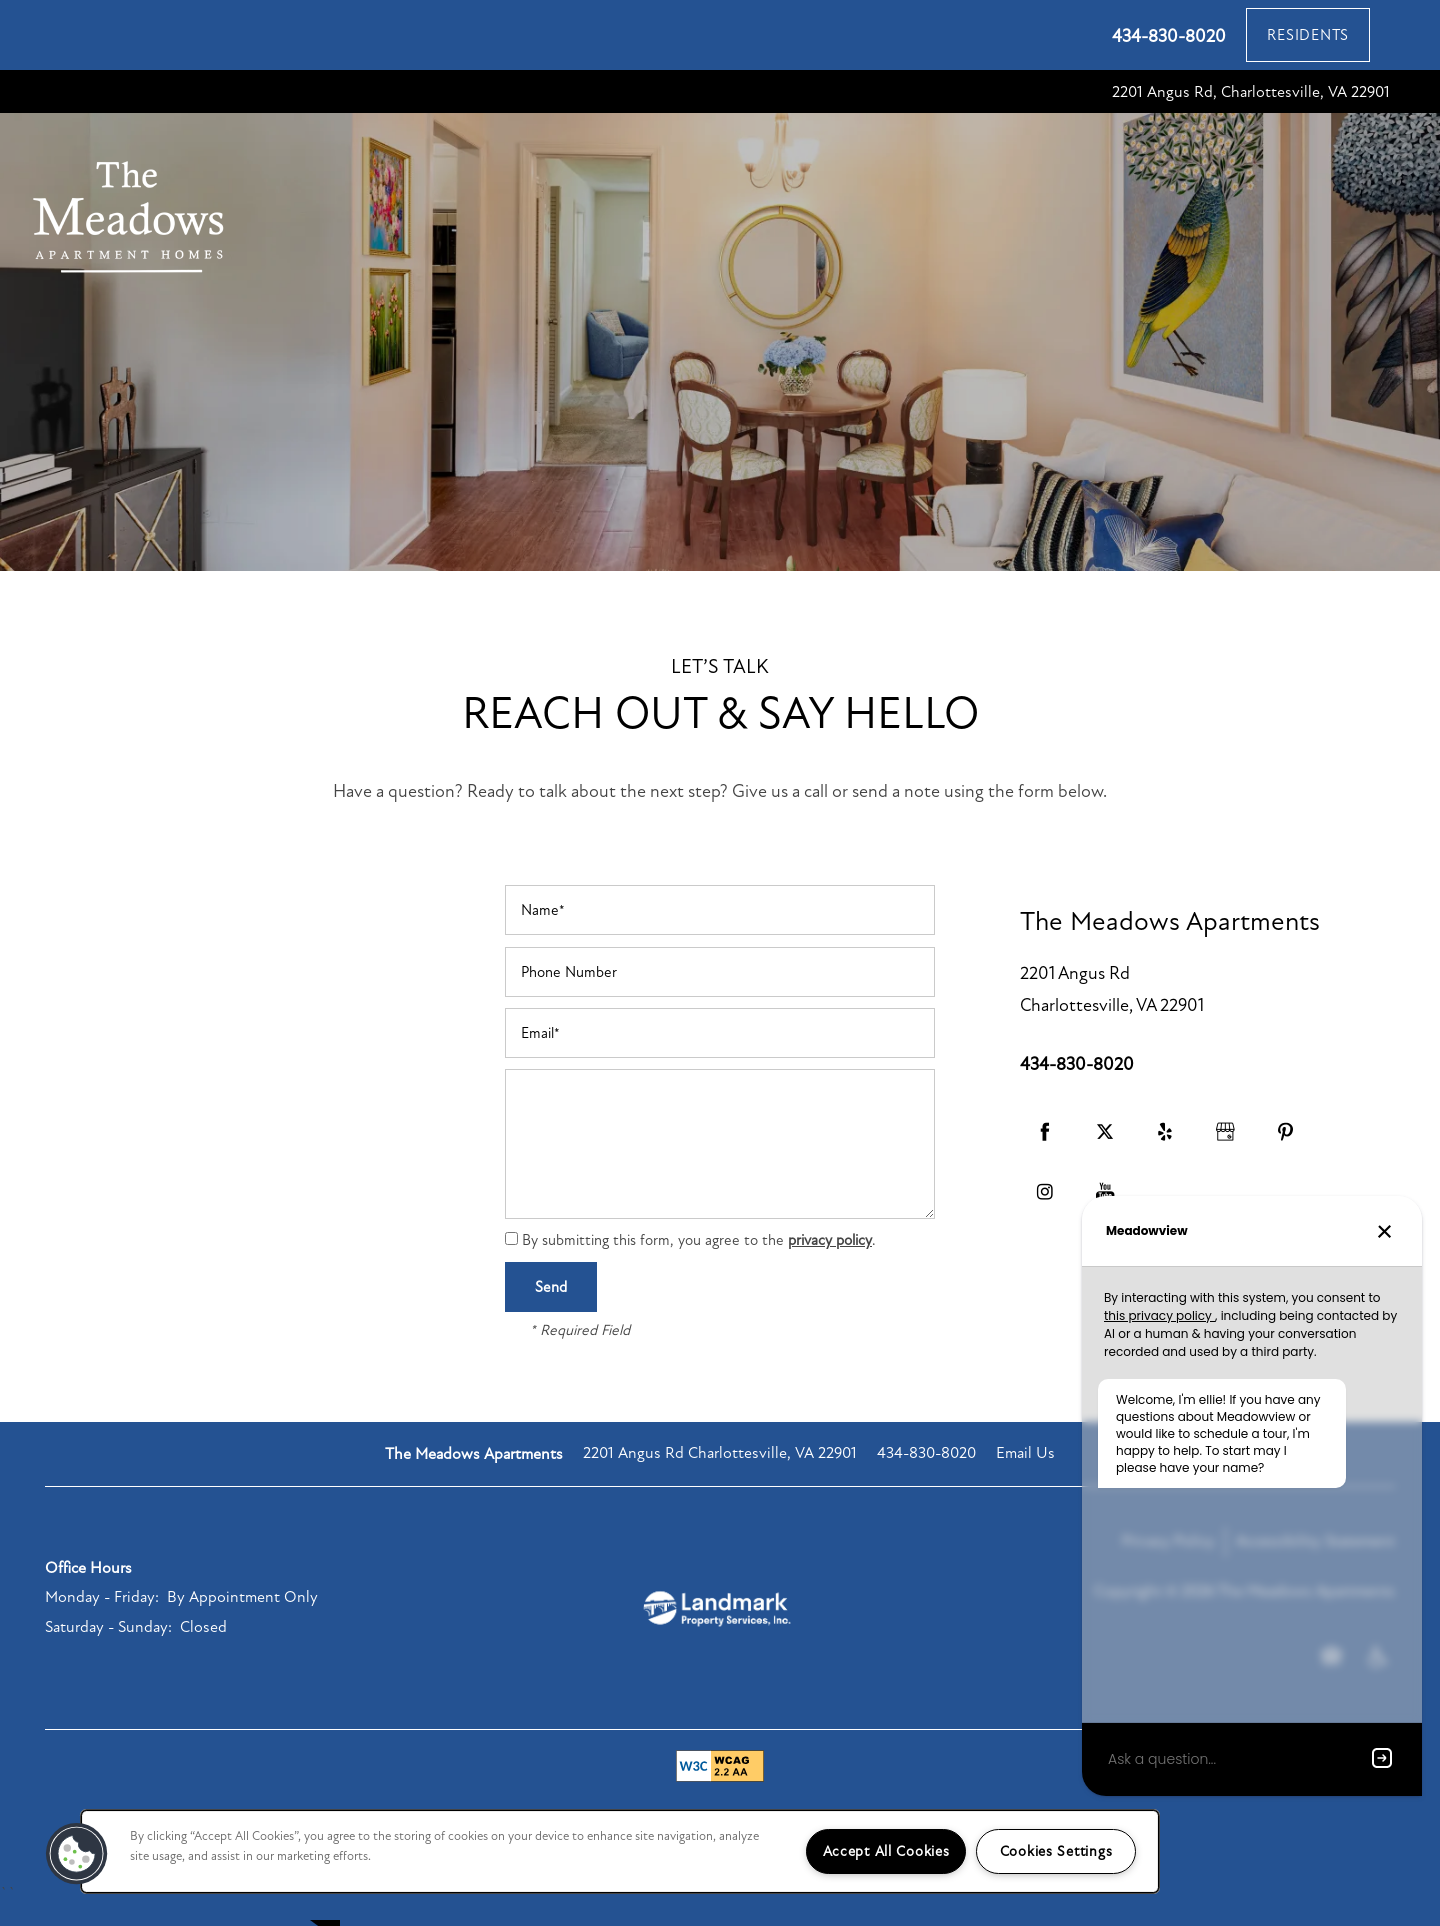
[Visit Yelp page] (1165, 1155)
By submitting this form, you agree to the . (699, 1263)
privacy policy (830, 1263)
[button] (1308, 35)
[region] (620, 1851)
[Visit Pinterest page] (1285, 1155)
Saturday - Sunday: (108, 1650)
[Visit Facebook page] (1045, 1155)
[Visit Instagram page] (1045, 1215)
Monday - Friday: (102, 1620)
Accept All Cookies (886, 1851)
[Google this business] (1225, 1155)
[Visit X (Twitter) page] (1105, 1155)
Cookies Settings (1056, 1851)
